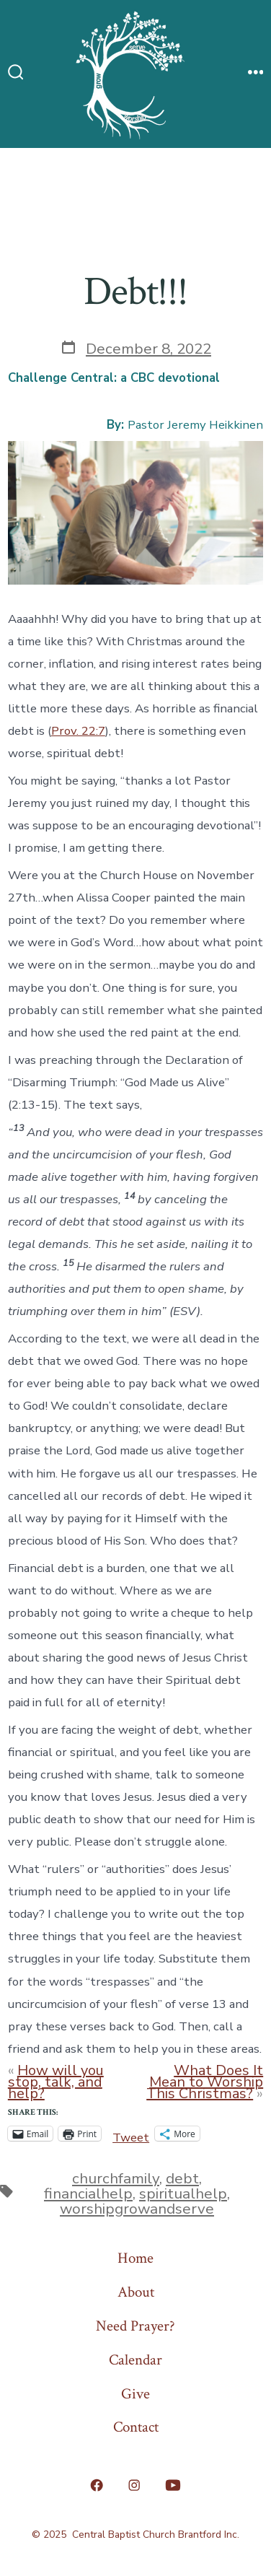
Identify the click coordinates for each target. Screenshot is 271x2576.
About (135, 2292)
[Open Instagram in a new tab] (134, 2485)
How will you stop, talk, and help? (56, 2082)
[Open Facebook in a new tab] (97, 2485)
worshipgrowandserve (137, 2209)
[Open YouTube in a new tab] (172, 2485)
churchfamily (115, 2178)
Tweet (130, 2134)
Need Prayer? (135, 2326)
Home (135, 2258)
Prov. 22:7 (78, 730)
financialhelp (88, 2193)
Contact (136, 2427)
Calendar (135, 2360)
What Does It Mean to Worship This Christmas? (204, 2082)
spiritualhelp (183, 2193)
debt (182, 2178)
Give (135, 2393)
